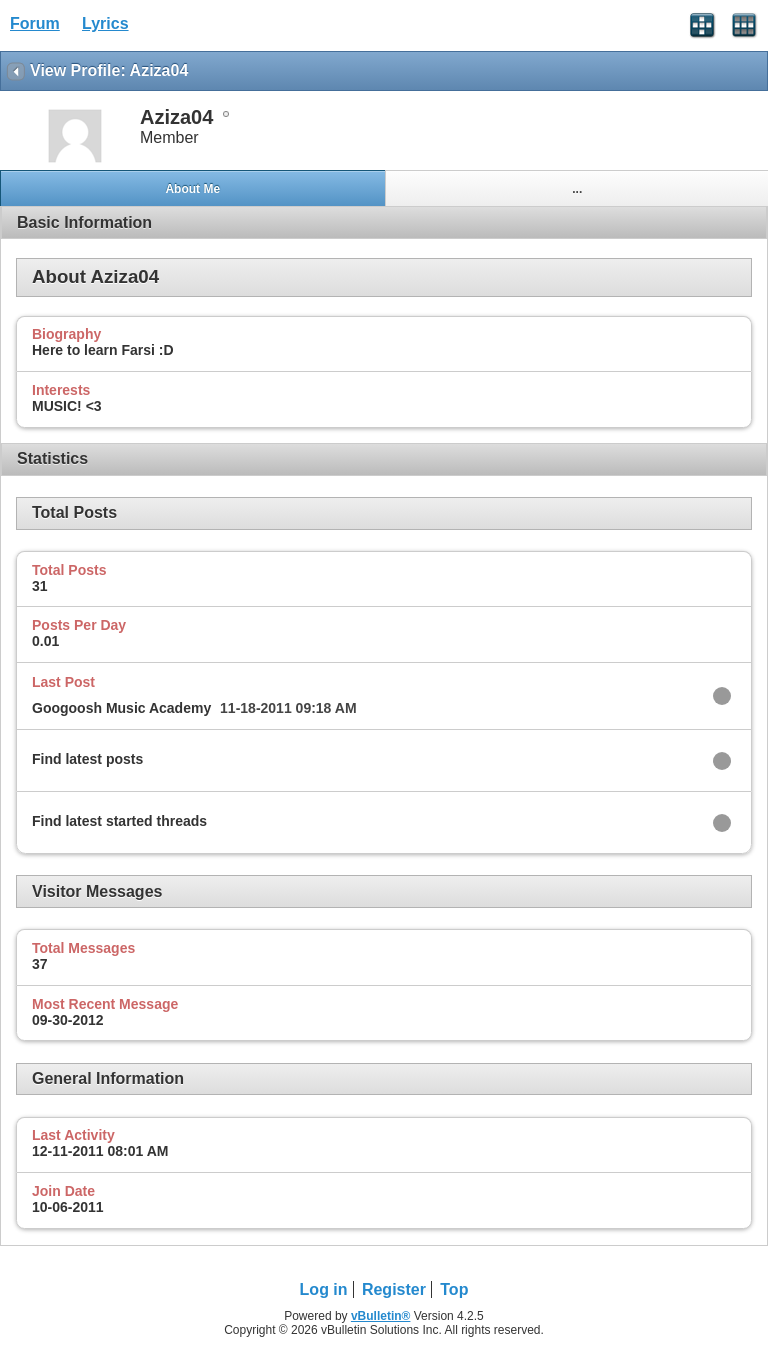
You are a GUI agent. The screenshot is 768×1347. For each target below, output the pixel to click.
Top (454, 1289)
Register (394, 1289)
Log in (324, 1289)
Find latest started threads (119, 821)
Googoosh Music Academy (121, 708)
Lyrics (105, 23)
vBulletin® (381, 1316)
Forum (35, 23)
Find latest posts (87, 759)
